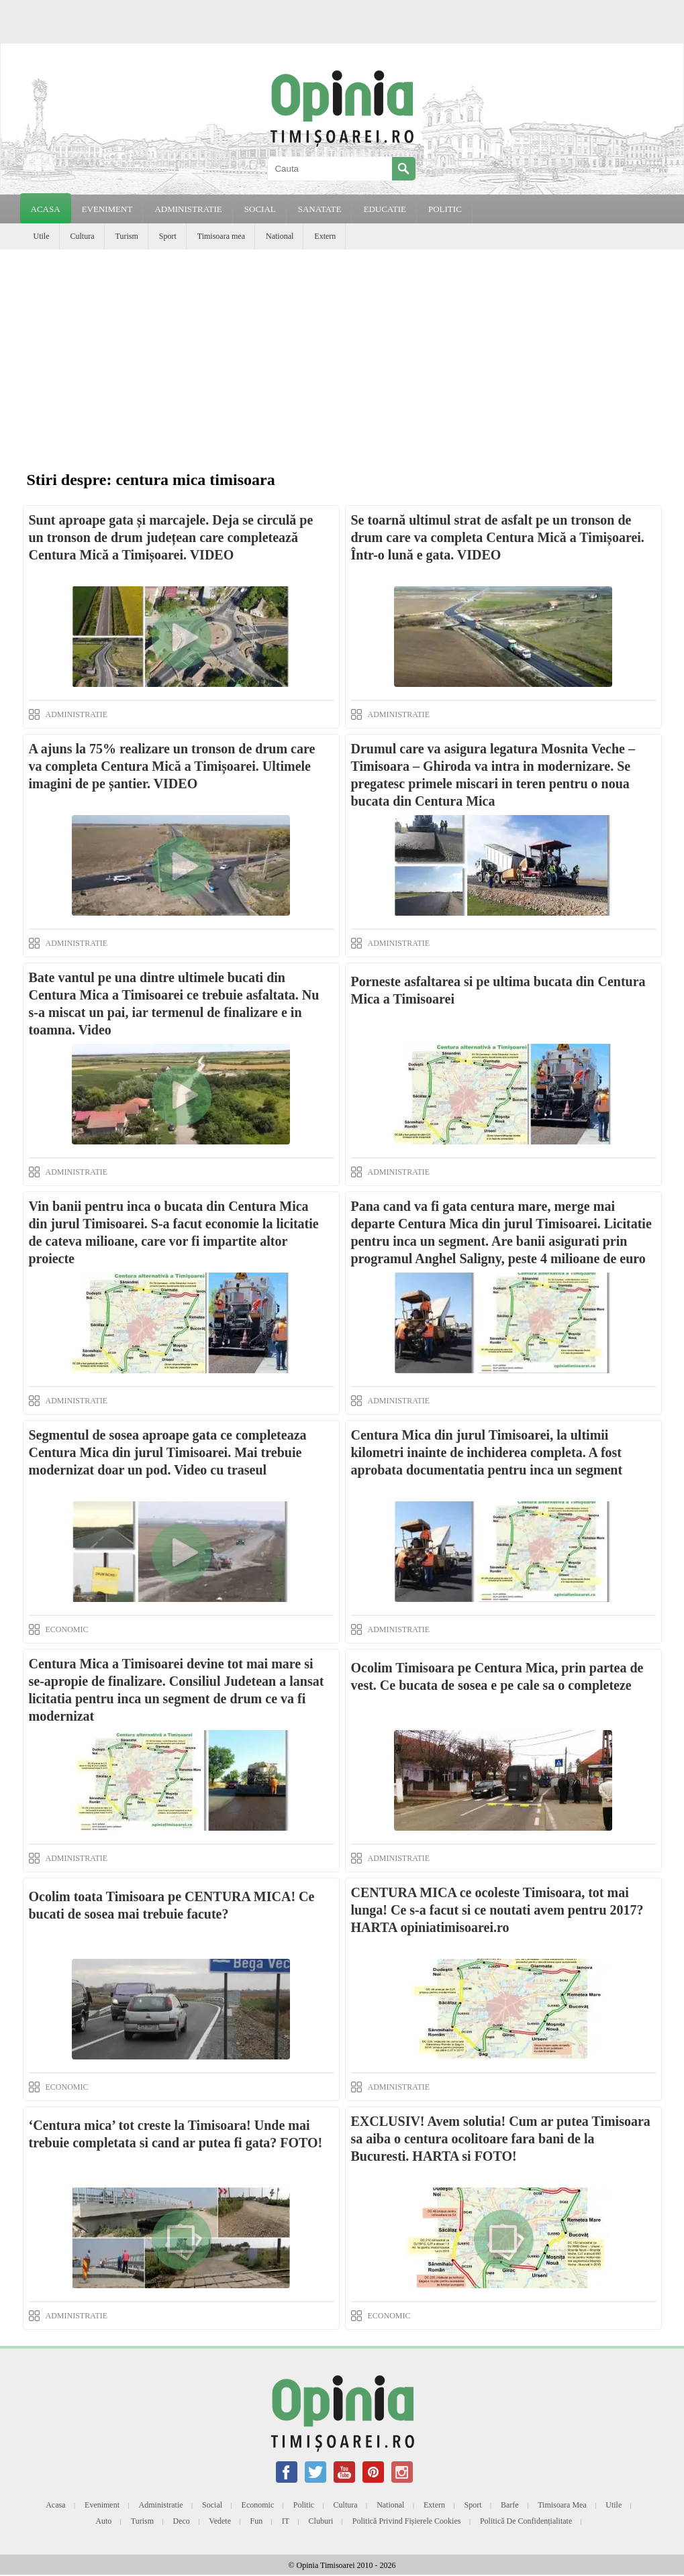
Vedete (220, 2521)
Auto (103, 2521)
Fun (256, 2521)
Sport (168, 236)
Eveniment (102, 2505)
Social (212, 2505)
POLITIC (445, 209)
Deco (181, 2521)
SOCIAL (260, 209)
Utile (42, 236)
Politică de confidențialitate (526, 2521)
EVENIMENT (107, 209)
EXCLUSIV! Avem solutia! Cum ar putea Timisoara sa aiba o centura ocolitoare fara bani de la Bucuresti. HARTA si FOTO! (500, 2138)
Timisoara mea (221, 236)
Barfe (510, 2505)
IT (285, 2521)
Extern (325, 236)
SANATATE (320, 209)
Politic (303, 2505)
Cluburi (321, 2521)
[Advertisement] (342, 350)
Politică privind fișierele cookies (406, 2521)
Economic (258, 2505)
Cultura (82, 236)
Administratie (161, 2505)
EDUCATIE (384, 209)
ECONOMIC (67, 1629)
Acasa (45, 209)
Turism (126, 236)
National (279, 236)
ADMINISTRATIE (188, 209)
